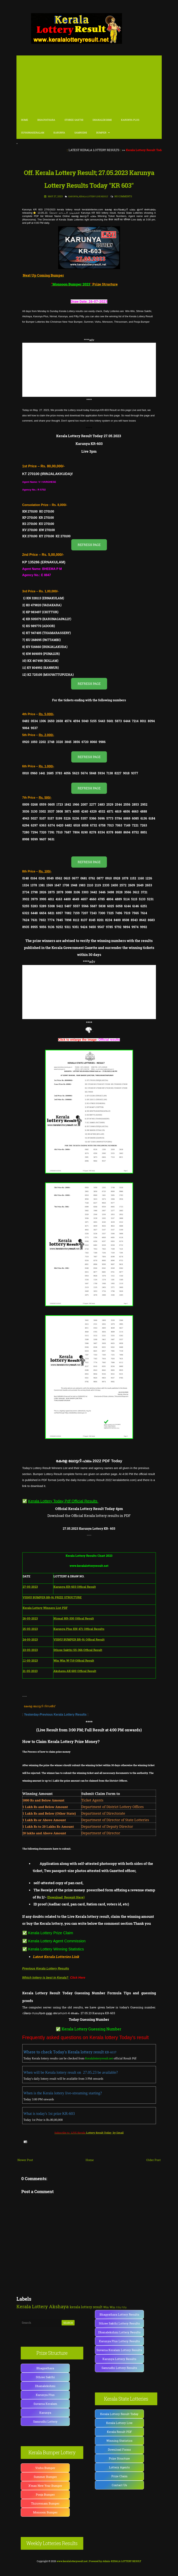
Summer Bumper (45, 2477)
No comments (123, 196)
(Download (55, 1897)
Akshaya (59, 2306)
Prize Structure (119, 2458)
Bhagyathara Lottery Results (119, 2314)
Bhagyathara (46, 119)
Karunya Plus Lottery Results (119, 2341)
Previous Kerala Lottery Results (45, 1968)
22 (30, 1660)
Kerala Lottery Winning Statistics (56, 1949)
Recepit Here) (74, 1897)
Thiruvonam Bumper (45, 2503)
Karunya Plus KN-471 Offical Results (78, 1629)
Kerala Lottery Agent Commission (57, 1941)
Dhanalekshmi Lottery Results (119, 2332)
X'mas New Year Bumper (45, 2486)
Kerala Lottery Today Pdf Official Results (63, 1501)
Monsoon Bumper (45, 2512)
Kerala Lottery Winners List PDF (45, 1608)
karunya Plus (130, 119)
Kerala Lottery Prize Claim (50, 1933)
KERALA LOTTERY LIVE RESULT (93, 196)
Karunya (59, 132)
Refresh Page (89, 545)
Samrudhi (80, 132)
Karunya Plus (45, 2395)
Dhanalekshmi (102, 119)
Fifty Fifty (121, 2307)
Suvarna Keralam (45, 2404)
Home (24, 119)
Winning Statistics (119, 2441)
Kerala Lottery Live (119, 2423)
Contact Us (119, 2485)
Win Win (109, 2307)
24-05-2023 (30, 1639)
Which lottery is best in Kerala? (45, 1977)
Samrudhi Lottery (45, 2421)
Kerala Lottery (32, 2306)
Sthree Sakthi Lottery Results (119, 2323)
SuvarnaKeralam (32, 132)
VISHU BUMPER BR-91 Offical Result (79, 1639)
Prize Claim (119, 2476)
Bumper (101, 132)
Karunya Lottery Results (119, 2359)
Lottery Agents (119, 2467)
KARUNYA (73, 196)
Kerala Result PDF (119, 2432)
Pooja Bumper (45, 2494)
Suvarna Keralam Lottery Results (119, 2350)
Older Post (153, 2160)
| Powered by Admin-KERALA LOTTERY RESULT (99, 2561)
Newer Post (25, 2160)
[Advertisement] (89, 84)
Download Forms (119, 2449)
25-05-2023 (30, 1629)
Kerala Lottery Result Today (119, 2414)
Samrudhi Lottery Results (119, 2368)
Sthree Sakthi (73, 119)
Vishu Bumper (45, 2468)
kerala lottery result (86, 2307)
